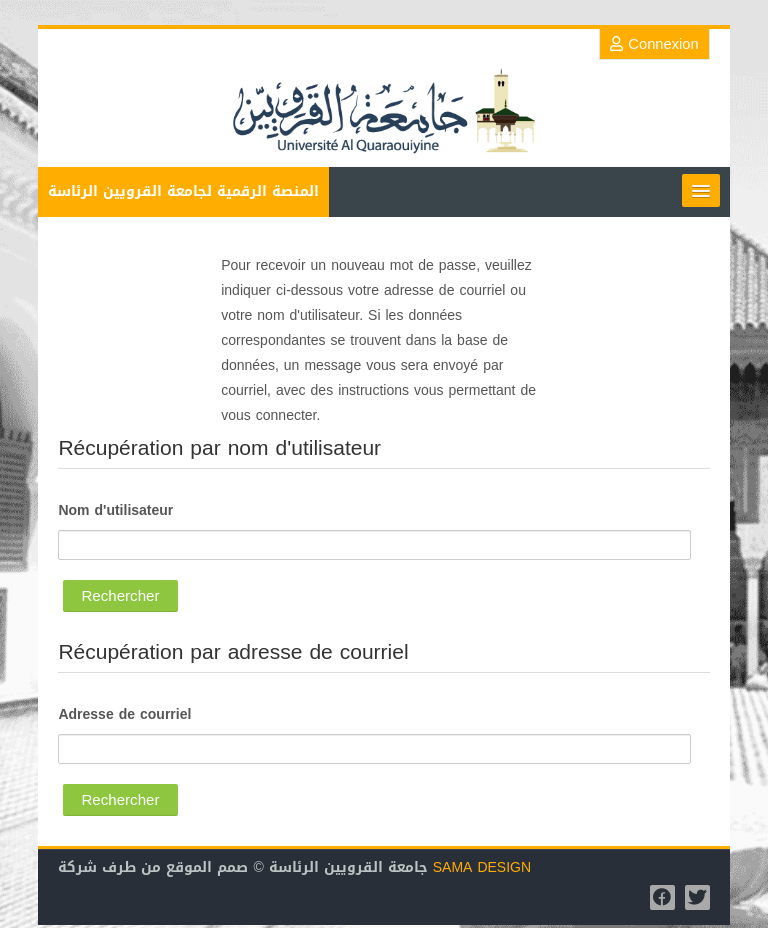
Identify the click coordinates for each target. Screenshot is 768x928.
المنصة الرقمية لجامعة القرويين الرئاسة (183, 191)
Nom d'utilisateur (115, 511)
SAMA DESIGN (482, 867)
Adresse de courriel (124, 715)
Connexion (654, 44)
